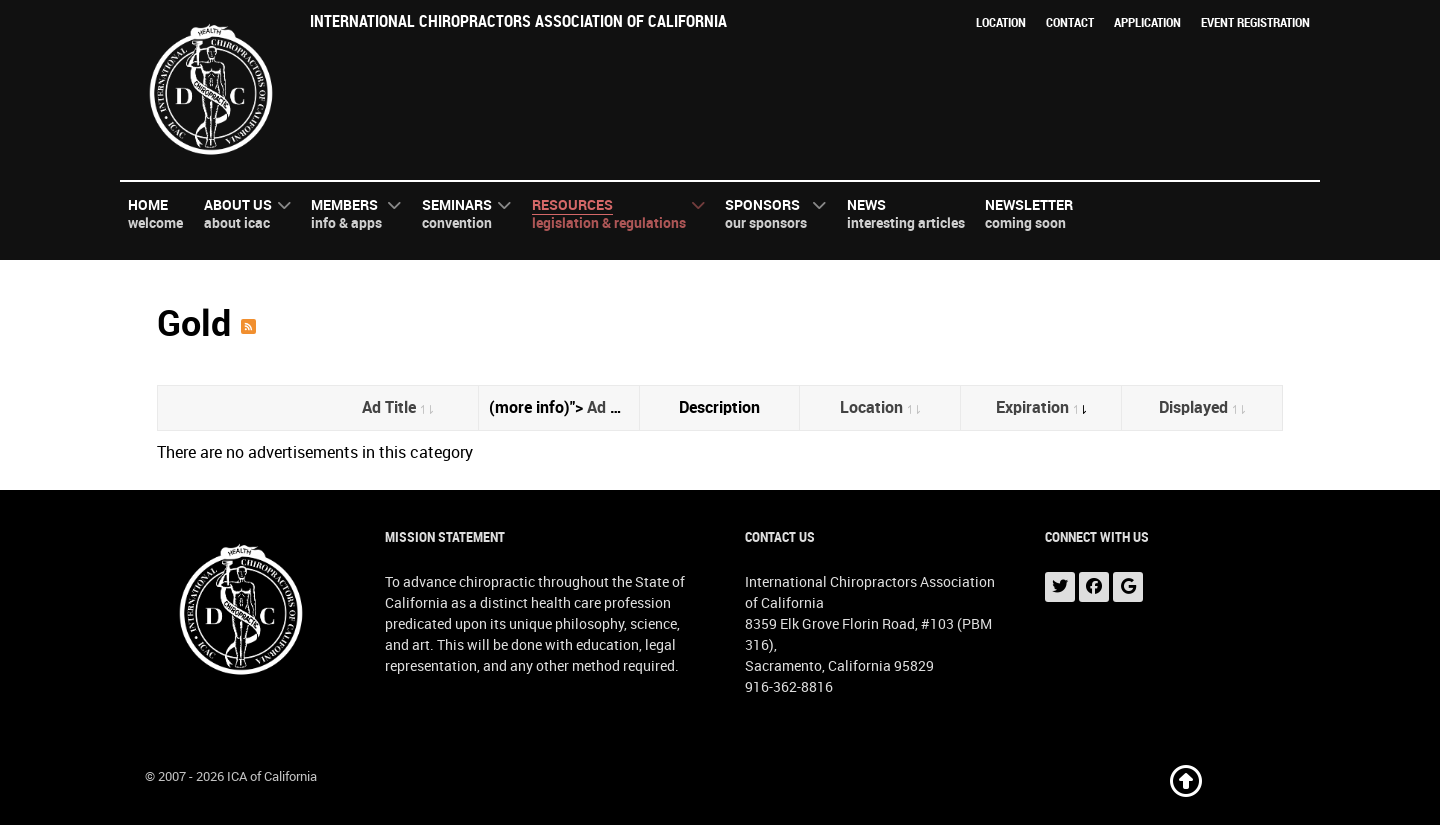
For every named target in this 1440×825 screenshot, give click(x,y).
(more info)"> (564, 407)
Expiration (1041, 407)
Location (1001, 22)
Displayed (1202, 407)
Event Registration (1255, 22)
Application (1147, 22)
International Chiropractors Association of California (518, 21)
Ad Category (633, 407)
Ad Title (397, 407)
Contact (1070, 22)
